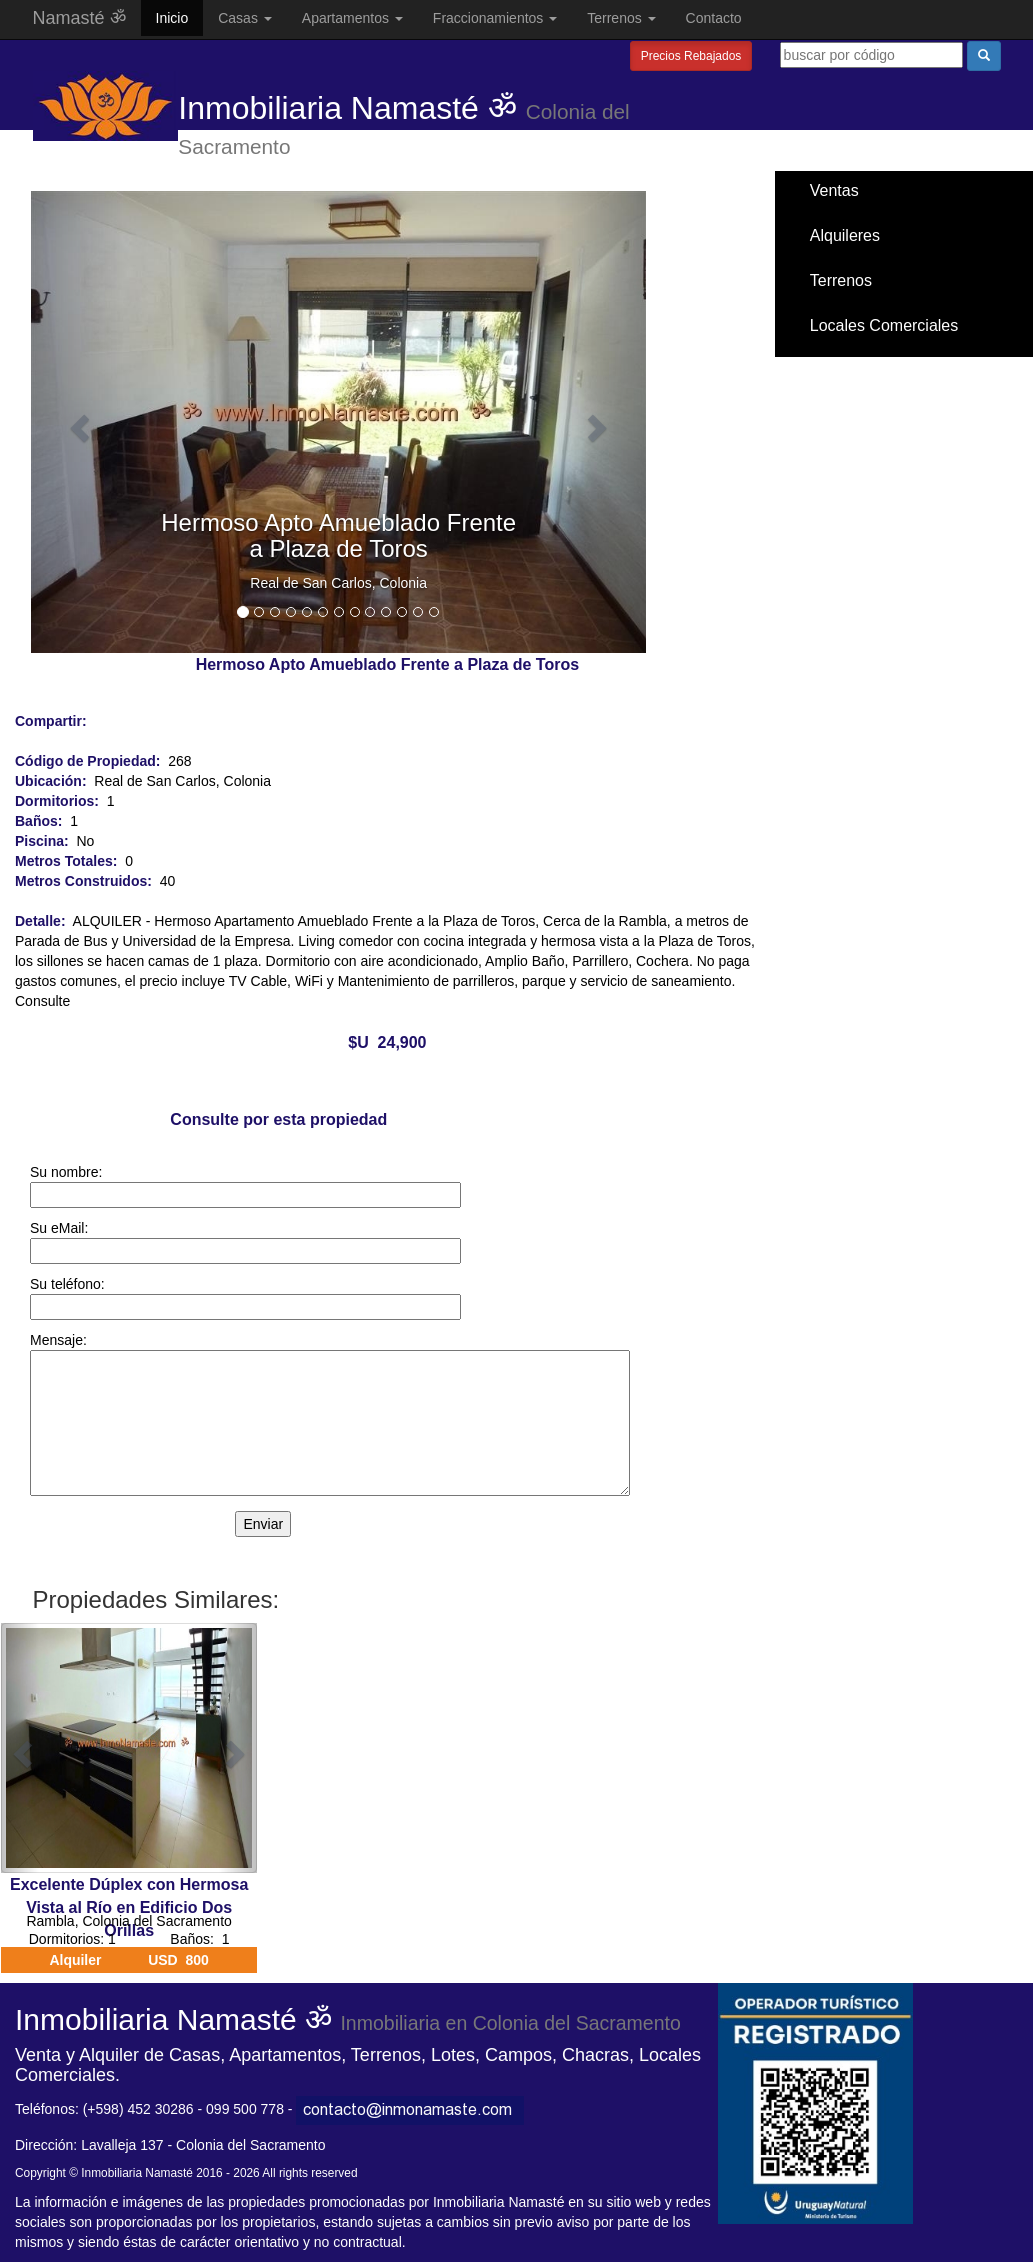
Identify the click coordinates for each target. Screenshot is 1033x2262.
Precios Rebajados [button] (691, 56)
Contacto (714, 18)
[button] (77, 421)
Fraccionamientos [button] (495, 18)
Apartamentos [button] (352, 18)
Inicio (172, 18)
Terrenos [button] (621, 18)
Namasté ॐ (79, 18)
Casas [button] (245, 18)
